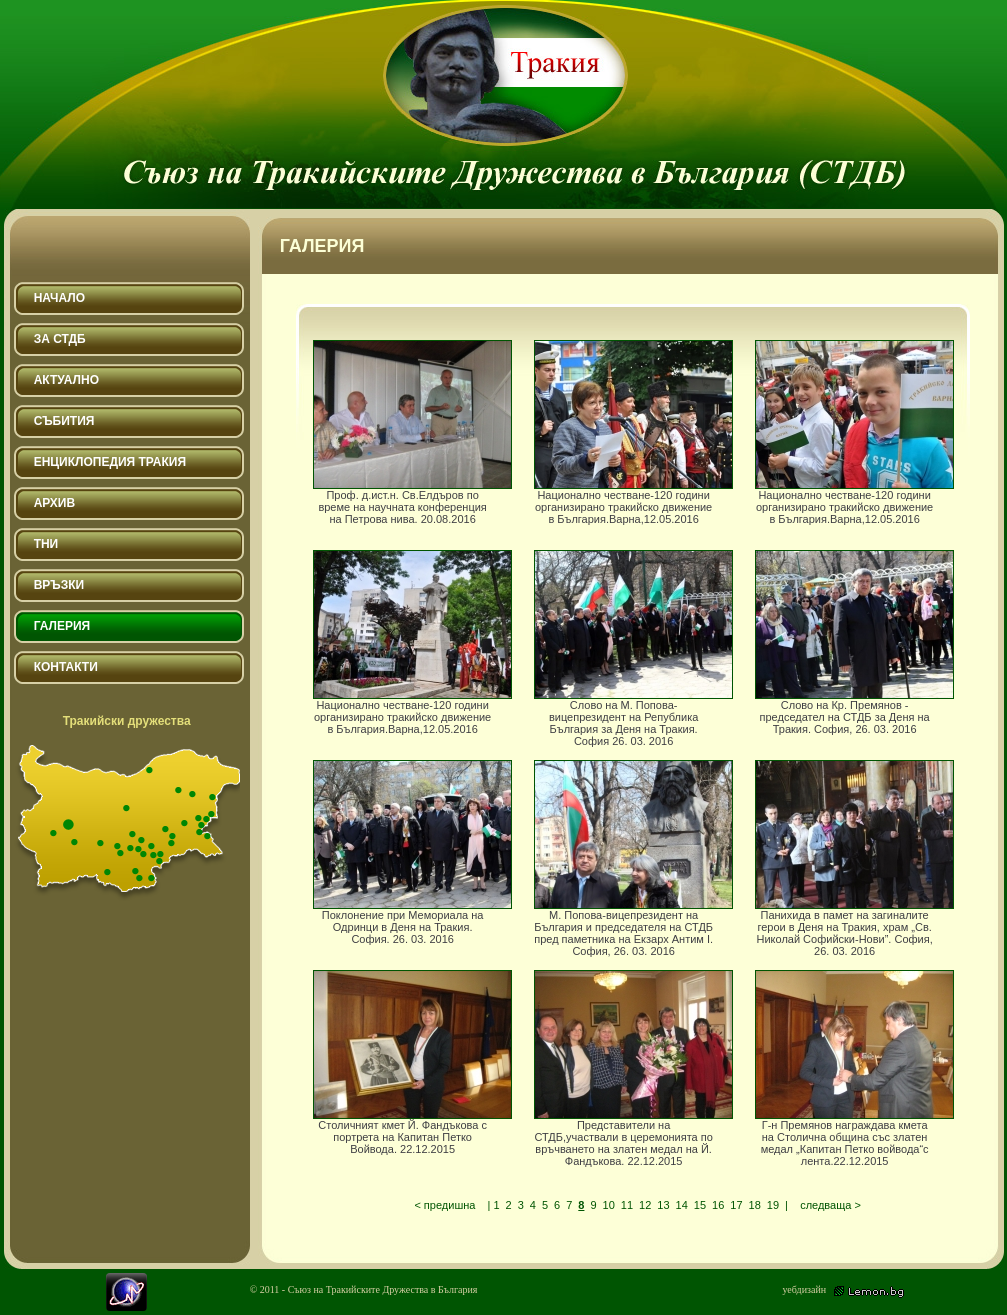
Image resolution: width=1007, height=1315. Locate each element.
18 (755, 1205)
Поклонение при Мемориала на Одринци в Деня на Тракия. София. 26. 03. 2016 (408, 850)
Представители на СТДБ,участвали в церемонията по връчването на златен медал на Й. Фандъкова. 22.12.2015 (629, 1060)
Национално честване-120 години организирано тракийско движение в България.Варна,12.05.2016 (629, 430)
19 (773, 1205)
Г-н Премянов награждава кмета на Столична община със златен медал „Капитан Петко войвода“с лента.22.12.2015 (850, 1060)
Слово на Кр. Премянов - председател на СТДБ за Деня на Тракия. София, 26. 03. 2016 (850, 640)
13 (663, 1205)
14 (682, 1205)
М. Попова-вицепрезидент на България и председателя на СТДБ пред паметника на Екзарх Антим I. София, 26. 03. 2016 (629, 850)
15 (700, 1205)
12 (645, 1205)
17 (736, 1205)
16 (718, 1205)
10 (609, 1205)
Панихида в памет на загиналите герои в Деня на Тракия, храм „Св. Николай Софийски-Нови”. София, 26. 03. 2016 (850, 850)
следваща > (830, 1205)
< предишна (444, 1205)
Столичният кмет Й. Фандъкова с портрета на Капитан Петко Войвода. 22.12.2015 (408, 1060)
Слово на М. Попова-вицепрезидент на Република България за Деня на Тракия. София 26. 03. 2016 (629, 640)
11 (627, 1205)
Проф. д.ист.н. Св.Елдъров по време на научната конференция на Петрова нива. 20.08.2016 (408, 430)
